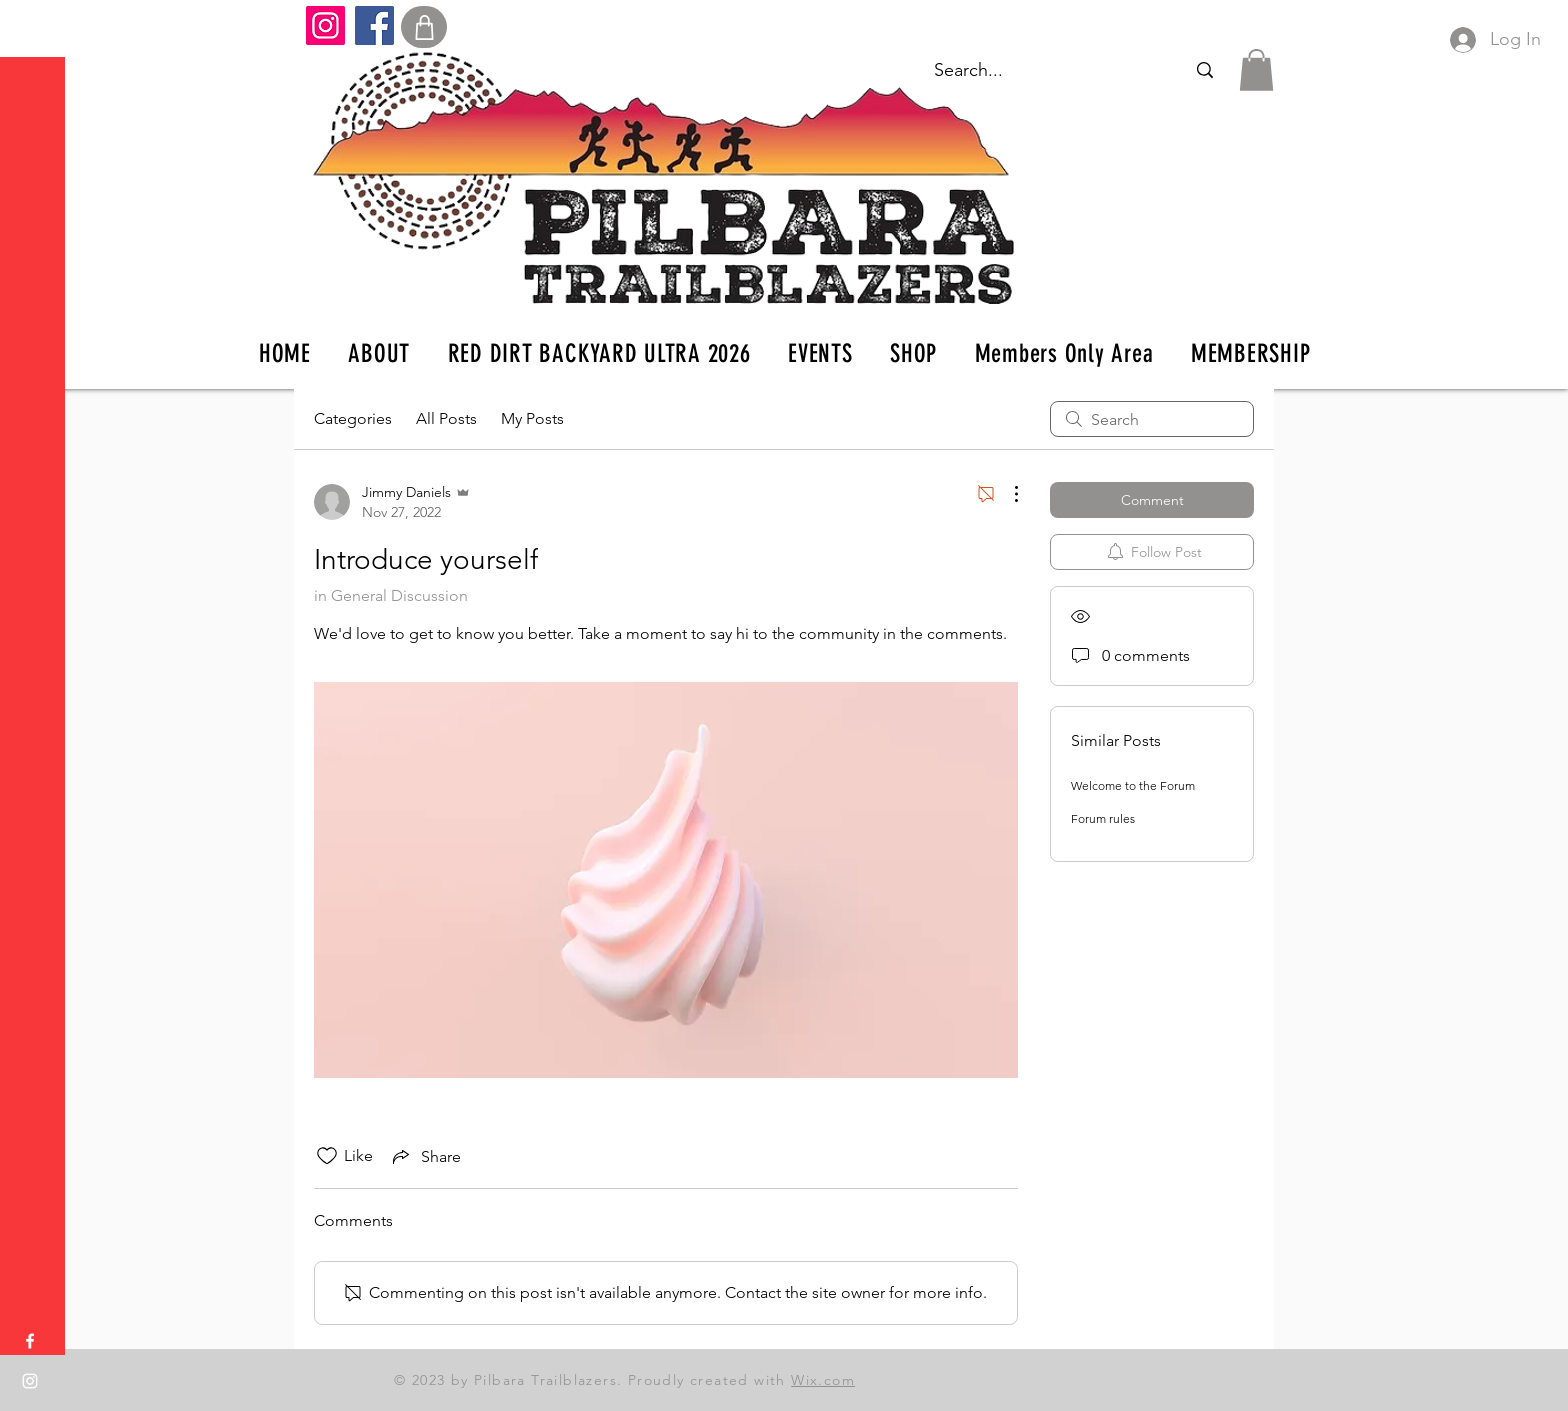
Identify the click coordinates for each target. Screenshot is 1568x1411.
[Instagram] (325, 25)
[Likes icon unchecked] (327, 1156)
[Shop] (424, 27)
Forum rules (1103, 818)
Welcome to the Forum (1133, 785)
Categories (353, 418)
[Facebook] (374, 25)
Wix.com (823, 1380)
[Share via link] (425, 1156)
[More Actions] (1006, 494)
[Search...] (1204, 70)
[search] (1152, 419)
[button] (34, 29)
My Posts (532, 418)
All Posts (446, 418)
